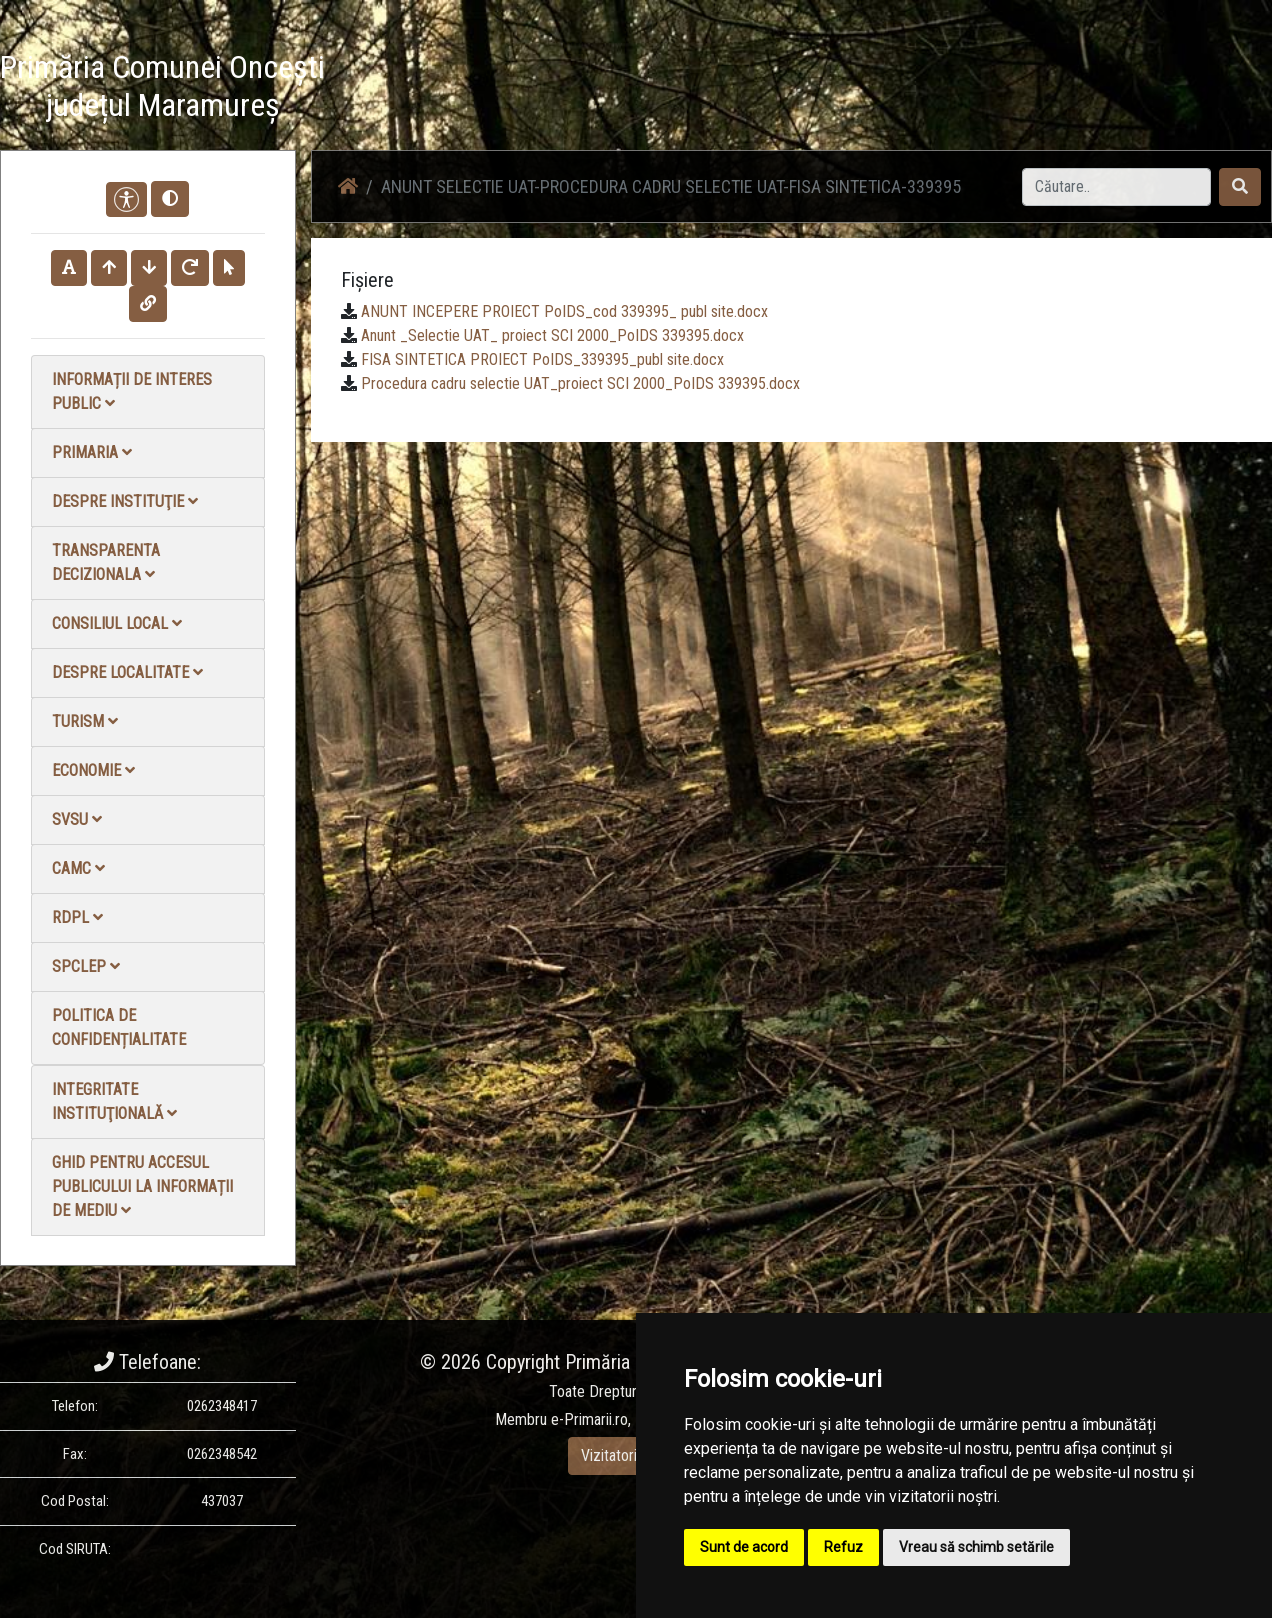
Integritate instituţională (114, 1101)
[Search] (1116, 187)
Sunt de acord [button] (744, 1547)
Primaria (92, 452)
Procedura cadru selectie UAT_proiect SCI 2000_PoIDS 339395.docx (580, 383)
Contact (1028, 89)
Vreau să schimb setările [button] (976, 1547)
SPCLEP (86, 966)
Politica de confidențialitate (119, 1027)
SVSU (77, 819)
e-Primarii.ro (589, 1419)
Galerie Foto (833, 89)
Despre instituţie (125, 501)
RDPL (77, 917)
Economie (93, 770)
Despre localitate (127, 672)
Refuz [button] (843, 1547)
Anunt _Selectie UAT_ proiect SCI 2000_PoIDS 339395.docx (552, 335)
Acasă (635, 89)
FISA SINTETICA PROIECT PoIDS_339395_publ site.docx (542, 359)
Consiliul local (117, 623)
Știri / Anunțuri (725, 89)
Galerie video (937, 89)
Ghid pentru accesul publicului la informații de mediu (142, 1186)
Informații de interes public (132, 391)
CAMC (78, 868)
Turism (85, 721)
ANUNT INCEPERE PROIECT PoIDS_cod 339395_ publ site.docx (564, 311)
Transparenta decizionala (106, 562)
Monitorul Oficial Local (1148, 89)
